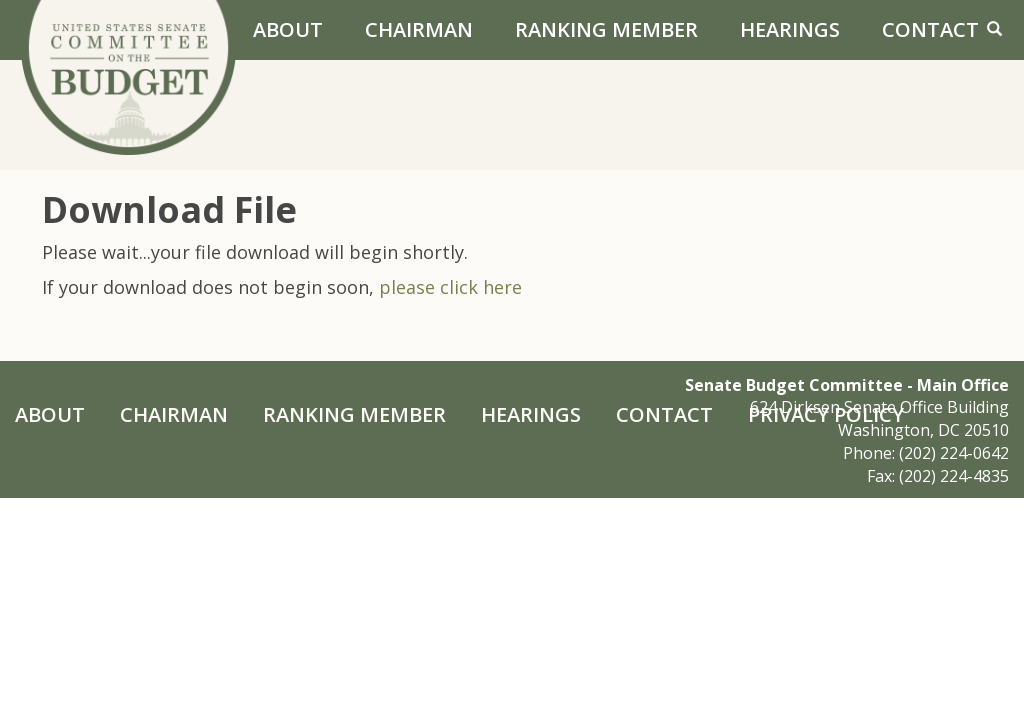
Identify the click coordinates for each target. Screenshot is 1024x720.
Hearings (790, 29)
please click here (450, 287)
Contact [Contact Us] (930, 29)
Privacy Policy (826, 414)
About (288, 29)
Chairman (419, 29)
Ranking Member (606, 29)
